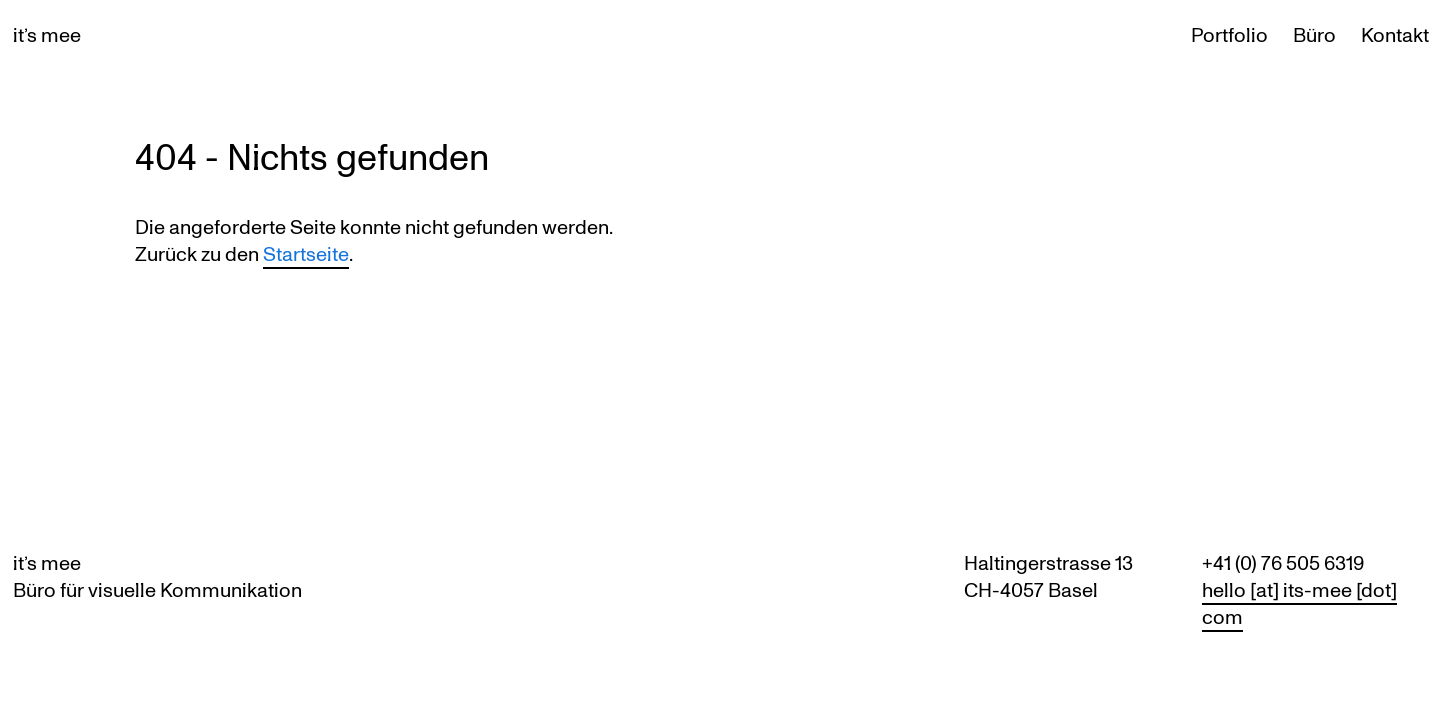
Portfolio (1229, 35)
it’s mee (47, 35)
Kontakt (1395, 35)
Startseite (306, 254)
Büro (1314, 35)
